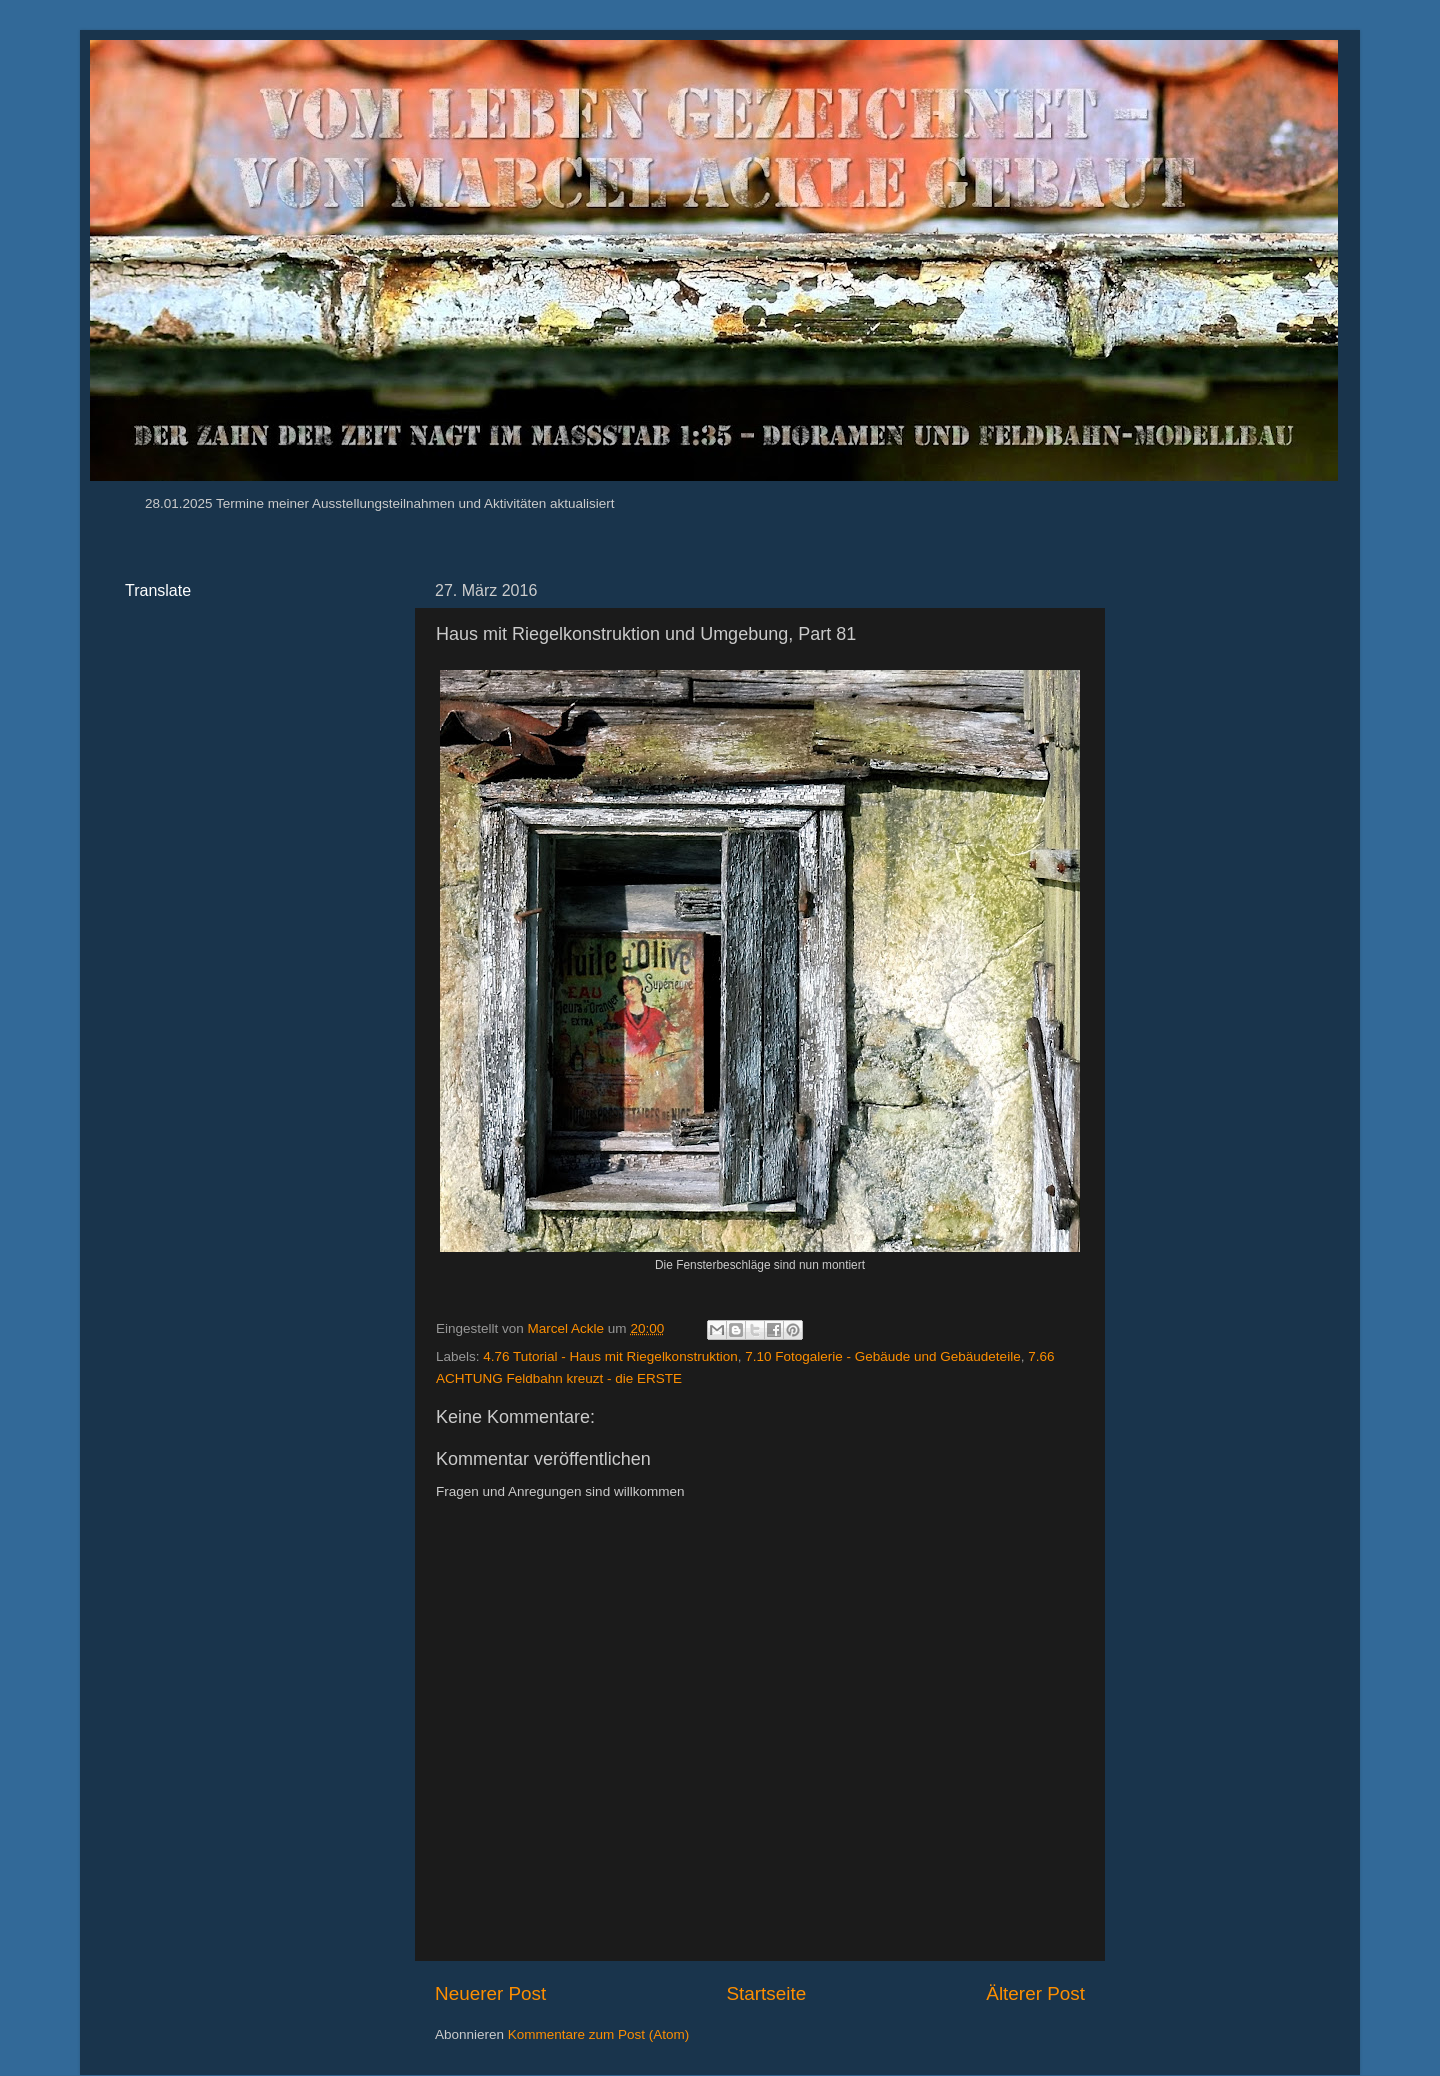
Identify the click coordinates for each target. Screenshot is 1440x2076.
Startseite (766, 1993)
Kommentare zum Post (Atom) (599, 2034)
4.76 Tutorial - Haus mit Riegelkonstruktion (610, 1356)
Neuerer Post (490, 1993)
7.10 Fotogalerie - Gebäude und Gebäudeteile (882, 1356)
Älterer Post (1035, 1993)
